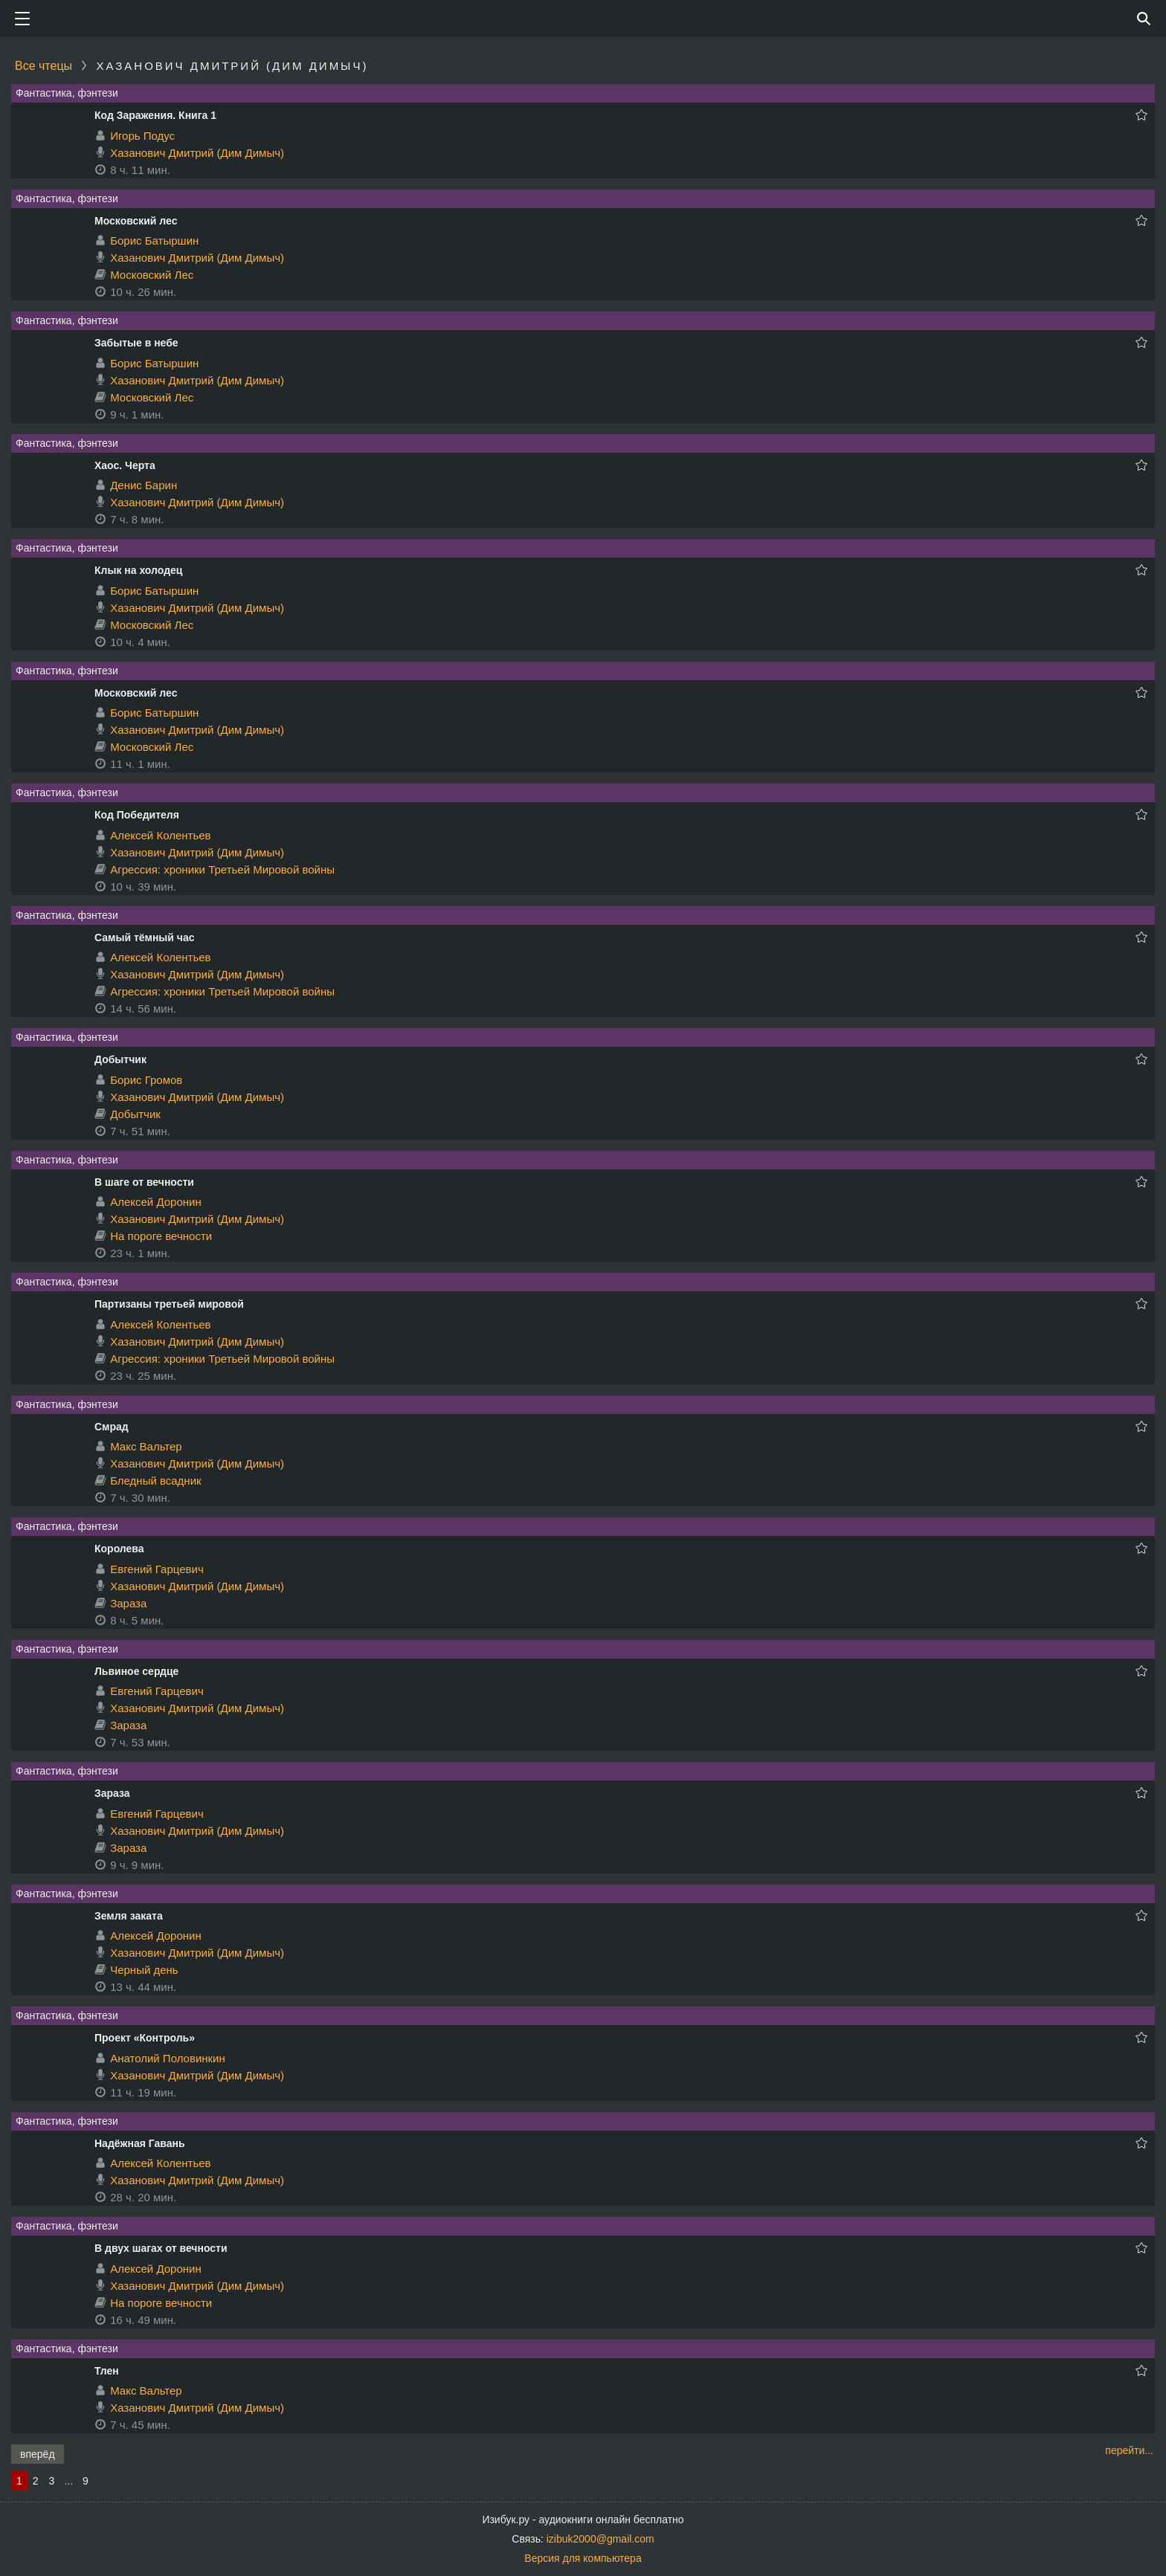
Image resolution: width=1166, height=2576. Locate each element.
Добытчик (120, 1059)
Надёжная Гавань (139, 2143)
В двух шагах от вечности (161, 2248)
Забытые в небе (136, 343)
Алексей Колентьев (160, 835)
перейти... (1129, 2450)
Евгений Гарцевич (157, 1569)
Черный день (144, 1969)
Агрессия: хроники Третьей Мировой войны (222, 869)
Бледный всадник (155, 1480)
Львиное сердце (136, 1671)
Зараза (128, 1603)
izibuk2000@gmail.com (600, 2539)
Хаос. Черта (124, 465)
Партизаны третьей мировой (169, 1304)
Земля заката (128, 1916)
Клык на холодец (138, 570)
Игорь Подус (142, 135)
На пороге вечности (161, 1236)
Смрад (111, 1427)
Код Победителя (136, 815)
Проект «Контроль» (144, 2038)
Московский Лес (151, 274)
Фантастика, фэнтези (67, 93)
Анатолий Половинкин (167, 2058)
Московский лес (135, 221)
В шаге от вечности (144, 1182)
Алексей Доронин (156, 1201)
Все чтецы (43, 65)
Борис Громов (146, 1080)
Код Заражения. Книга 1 (155, 115)
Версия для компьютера (582, 2558)
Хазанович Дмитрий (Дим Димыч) (197, 152)
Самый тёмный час (144, 937)
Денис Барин (143, 485)
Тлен (106, 2371)
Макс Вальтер (146, 1446)
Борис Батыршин (154, 240)
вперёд (37, 2454)
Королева (119, 1549)
